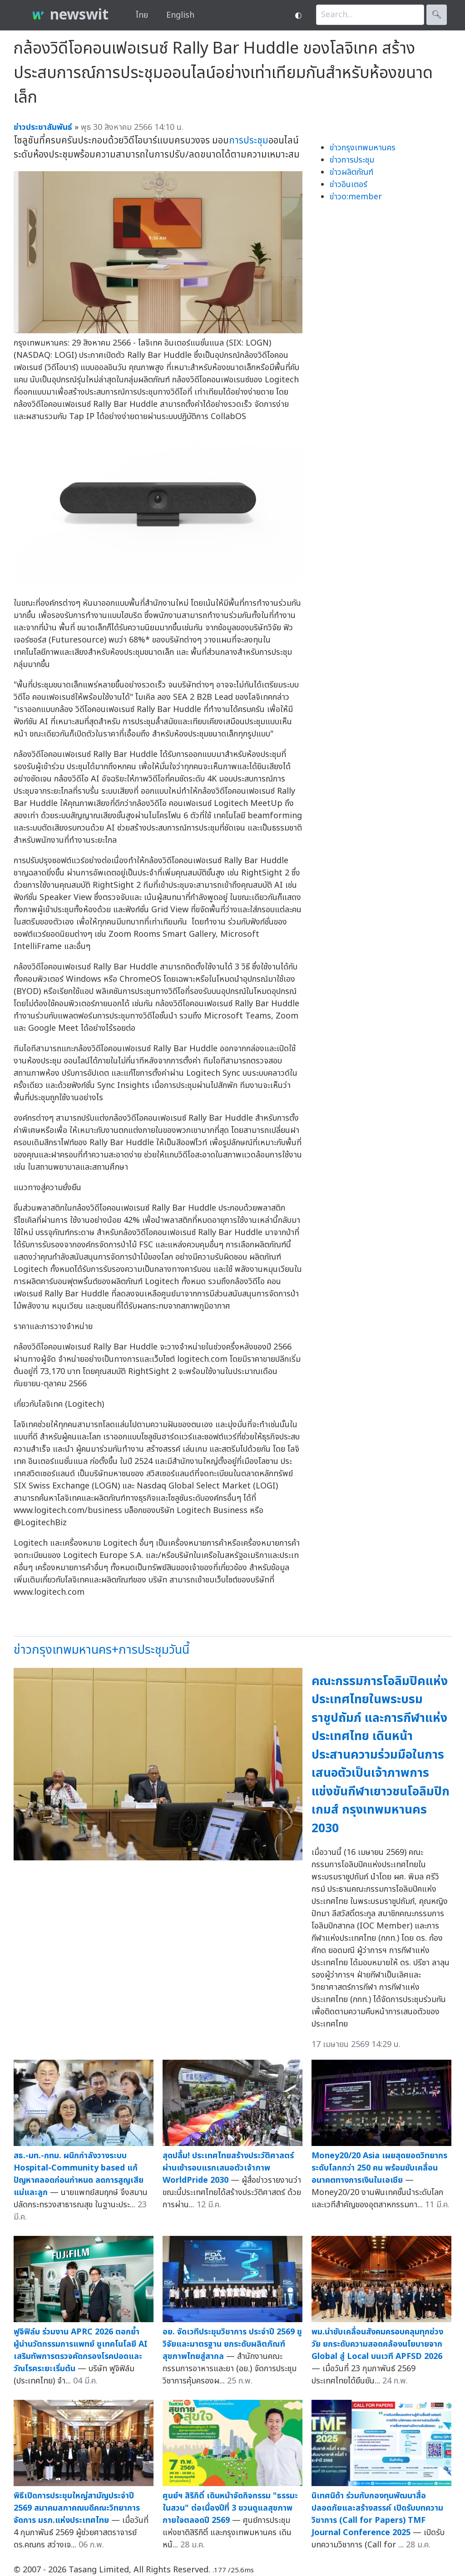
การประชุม (248, 140)
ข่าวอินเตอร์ (348, 184)
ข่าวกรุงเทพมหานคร (363, 148)
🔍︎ (436, 15)
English (180, 15)
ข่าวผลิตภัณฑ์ (351, 172)
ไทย (142, 15)
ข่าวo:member (356, 197)
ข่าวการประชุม (352, 160)
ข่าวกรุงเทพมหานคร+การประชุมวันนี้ (101, 1650)
